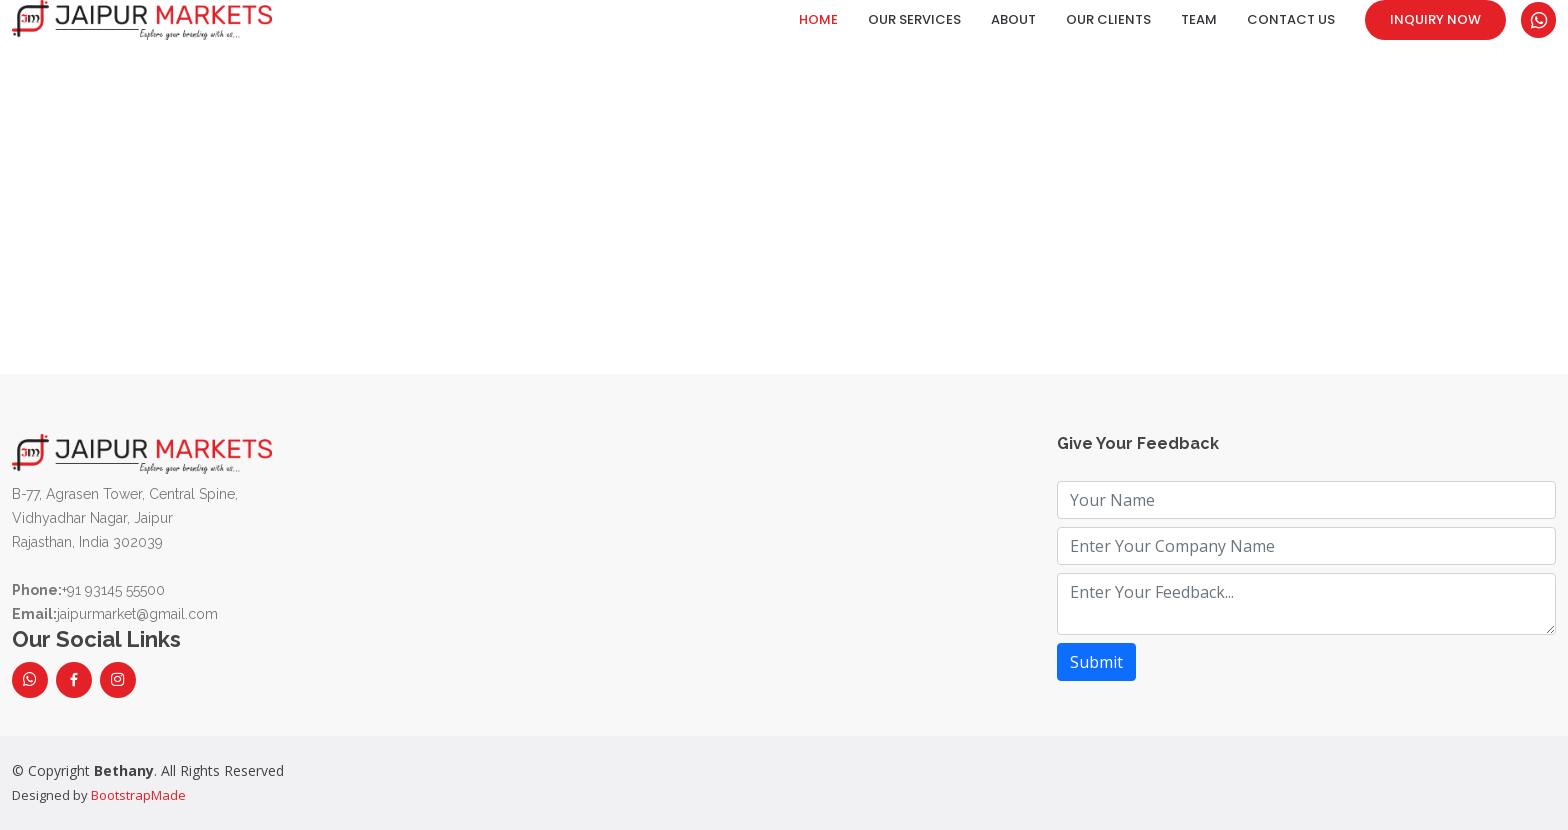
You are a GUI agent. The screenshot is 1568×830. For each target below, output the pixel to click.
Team (1199, 19)
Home (818, 19)
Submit (1096, 662)
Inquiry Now (1435, 19)
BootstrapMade (138, 795)
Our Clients (1108, 19)
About (1013, 19)
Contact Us (1291, 19)
